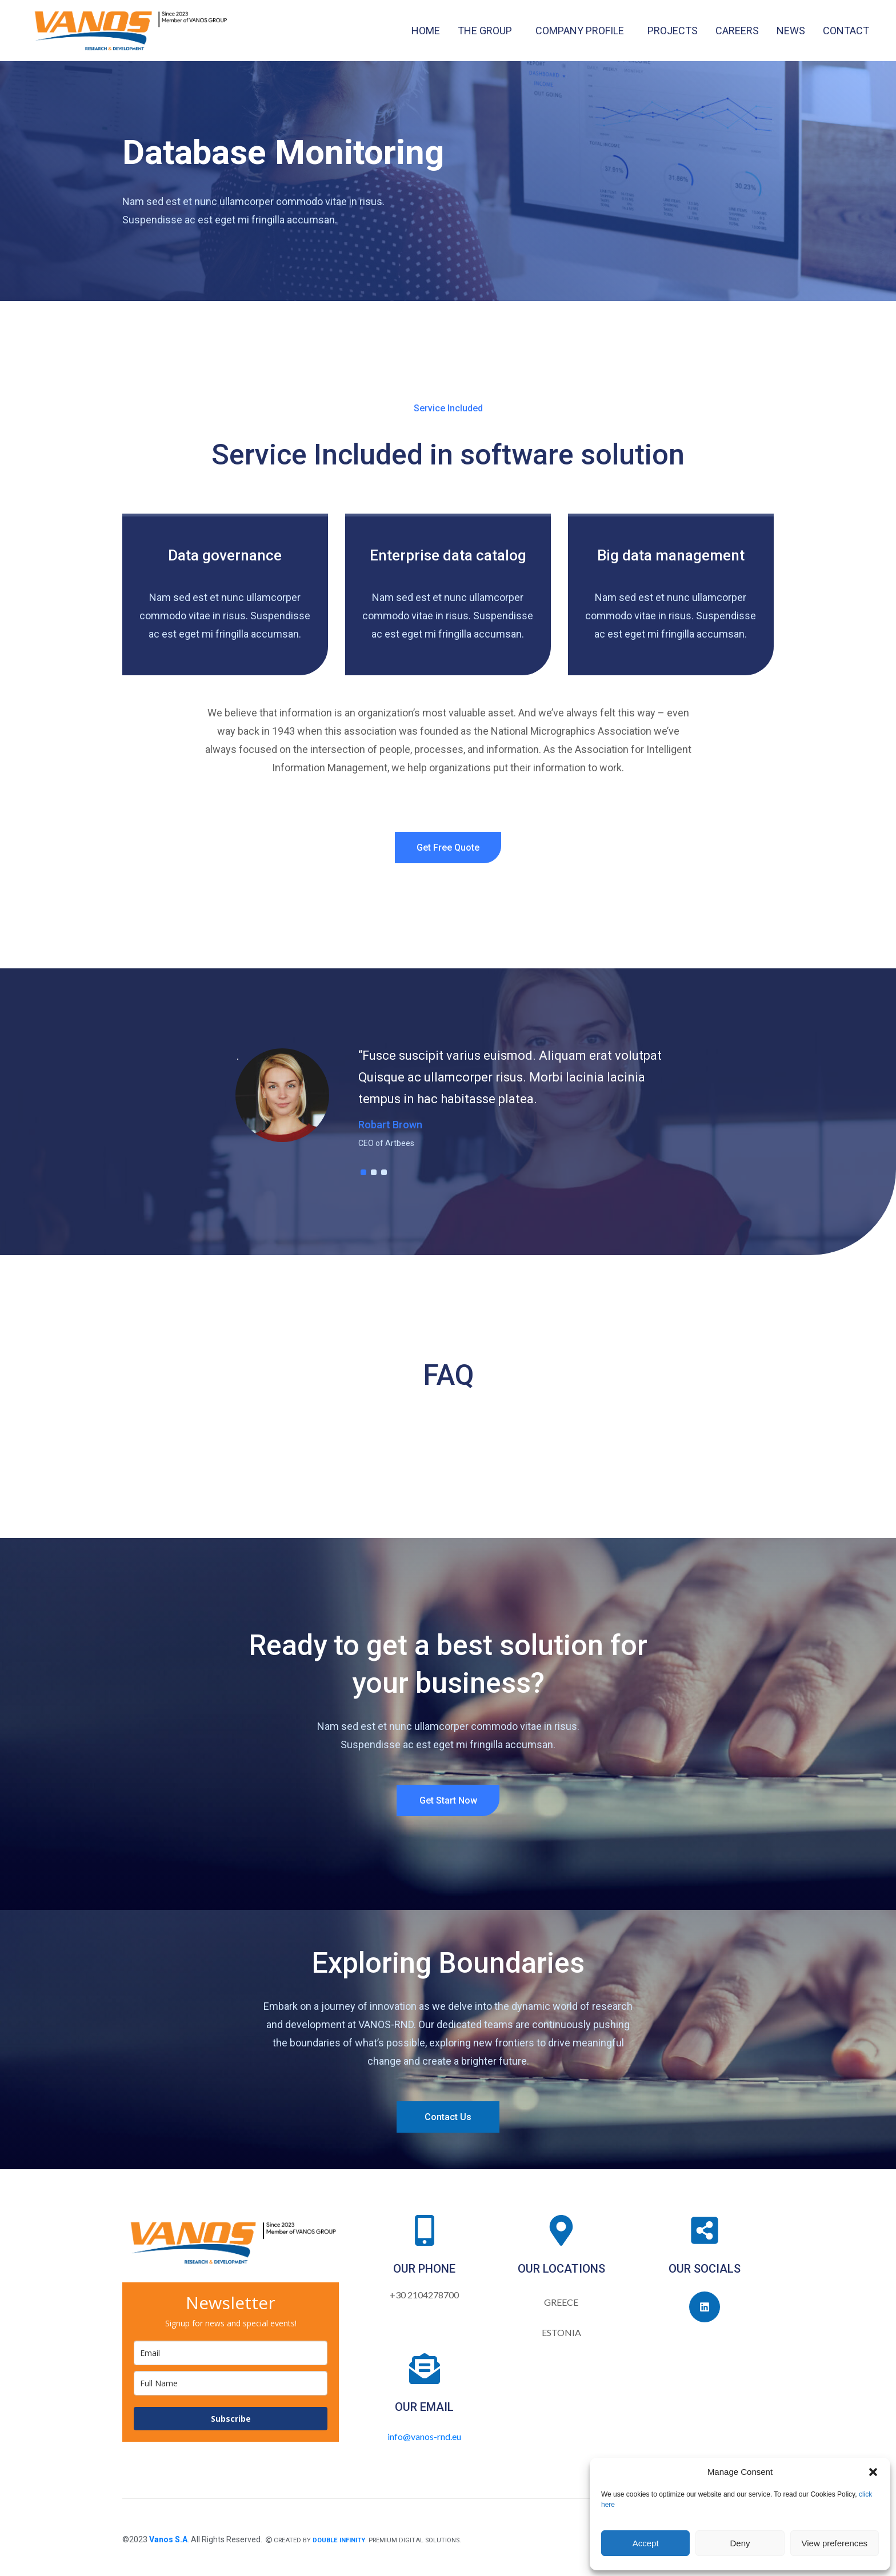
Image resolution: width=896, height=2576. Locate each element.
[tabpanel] (448, 1100)
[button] (873, 2472)
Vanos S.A (168, 2539)
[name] (230, 2383)
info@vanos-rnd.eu (424, 2436)
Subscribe (231, 2418)
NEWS (791, 31)
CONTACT (846, 31)
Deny (740, 2543)
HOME (425, 31)
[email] (230, 2353)
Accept (646, 2543)
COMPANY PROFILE (579, 31)
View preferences (835, 2543)
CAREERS (737, 31)
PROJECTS (672, 31)
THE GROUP (485, 31)
